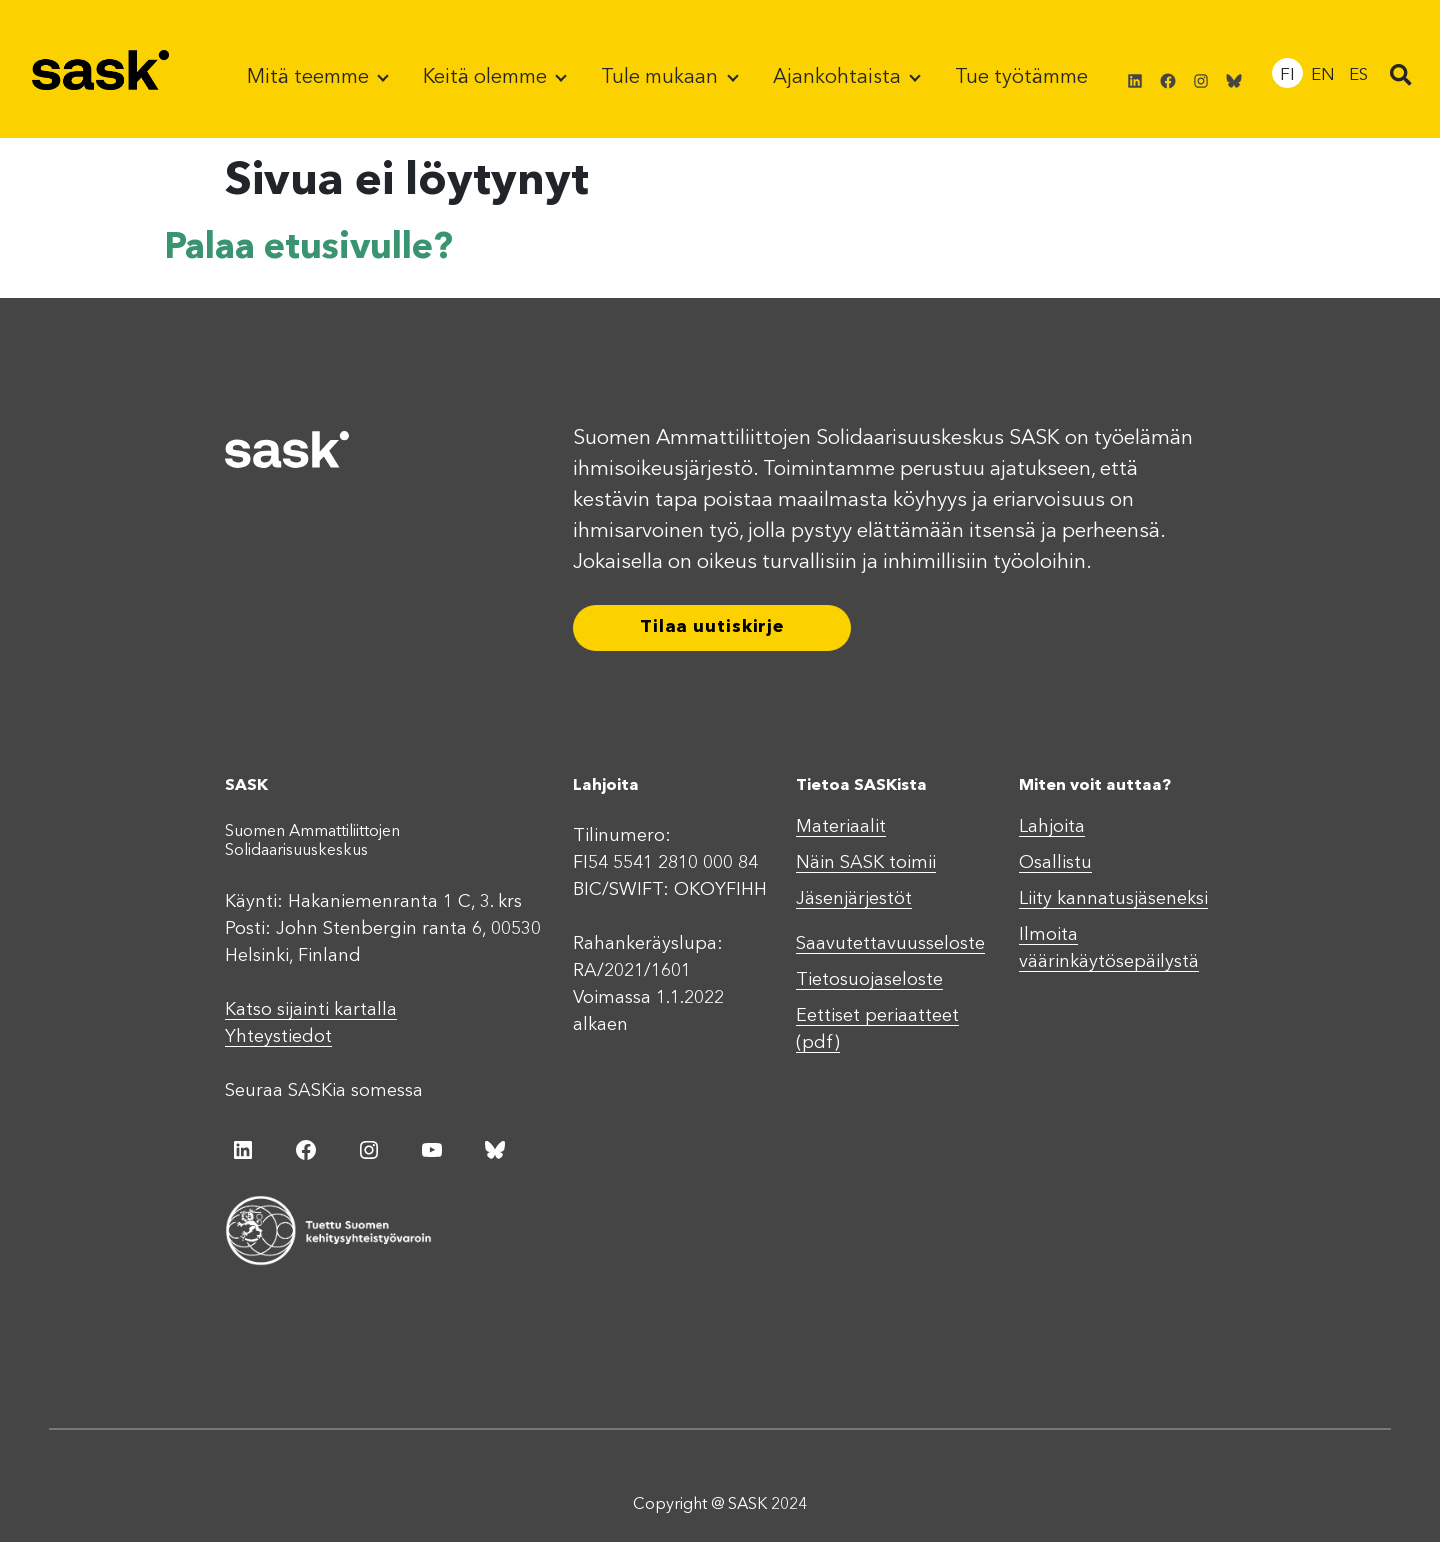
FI (1287, 75)
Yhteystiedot (278, 1037)
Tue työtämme (1021, 78)
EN (1323, 75)
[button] (1401, 77)
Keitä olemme (487, 78)
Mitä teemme (310, 78)
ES (1358, 75)
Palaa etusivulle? (308, 249)
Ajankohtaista (839, 78)
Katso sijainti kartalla (311, 1010)
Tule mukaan (662, 78)
